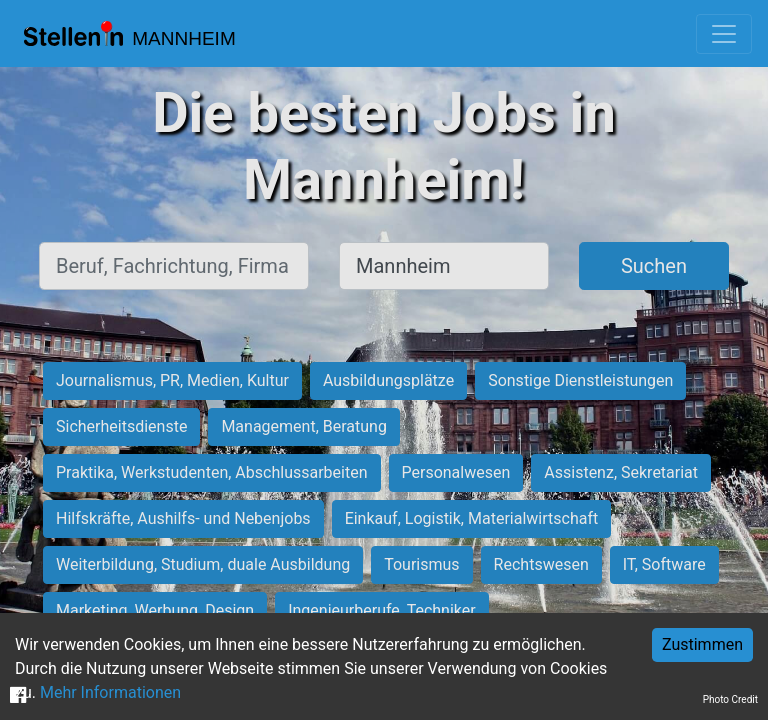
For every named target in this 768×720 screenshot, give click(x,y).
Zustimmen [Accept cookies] (702, 644)
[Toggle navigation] (724, 34)
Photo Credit (730, 699)
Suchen (654, 266)
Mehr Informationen (110, 692)
